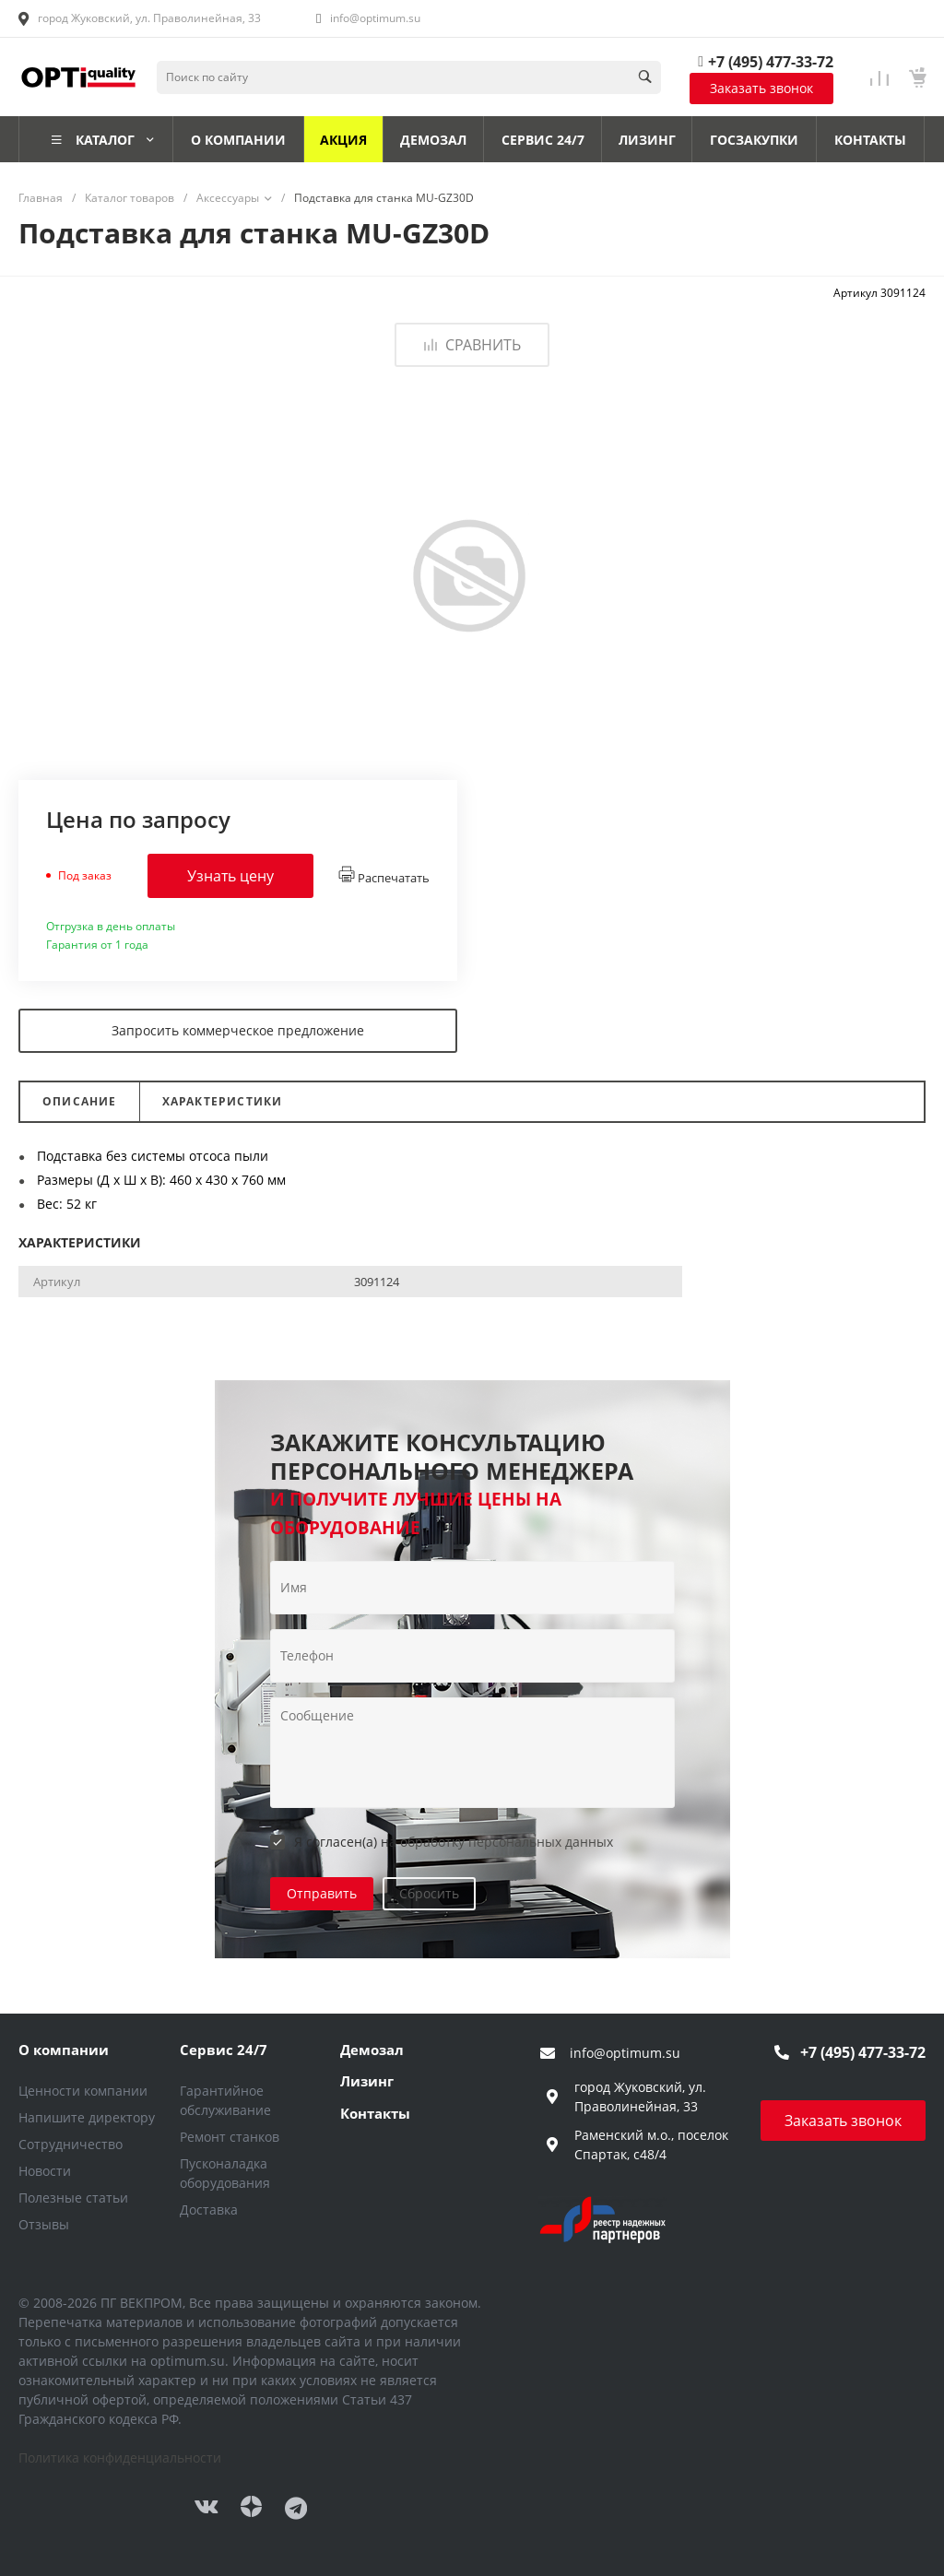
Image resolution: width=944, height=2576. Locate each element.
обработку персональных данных (506, 1841)
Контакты (375, 2113)
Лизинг (367, 2081)
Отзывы (43, 2224)
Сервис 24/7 (223, 2049)
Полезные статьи (73, 2197)
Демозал (372, 2049)
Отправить (322, 1893)
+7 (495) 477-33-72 (770, 62)
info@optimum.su (375, 18)
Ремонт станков (229, 2136)
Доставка (209, 2209)
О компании (63, 2049)
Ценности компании (83, 2090)
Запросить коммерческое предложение (238, 1030)
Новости (44, 2171)
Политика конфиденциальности (119, 2457)
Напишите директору (86, 2117)
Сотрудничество (70, 2144)
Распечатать (384, 876)
